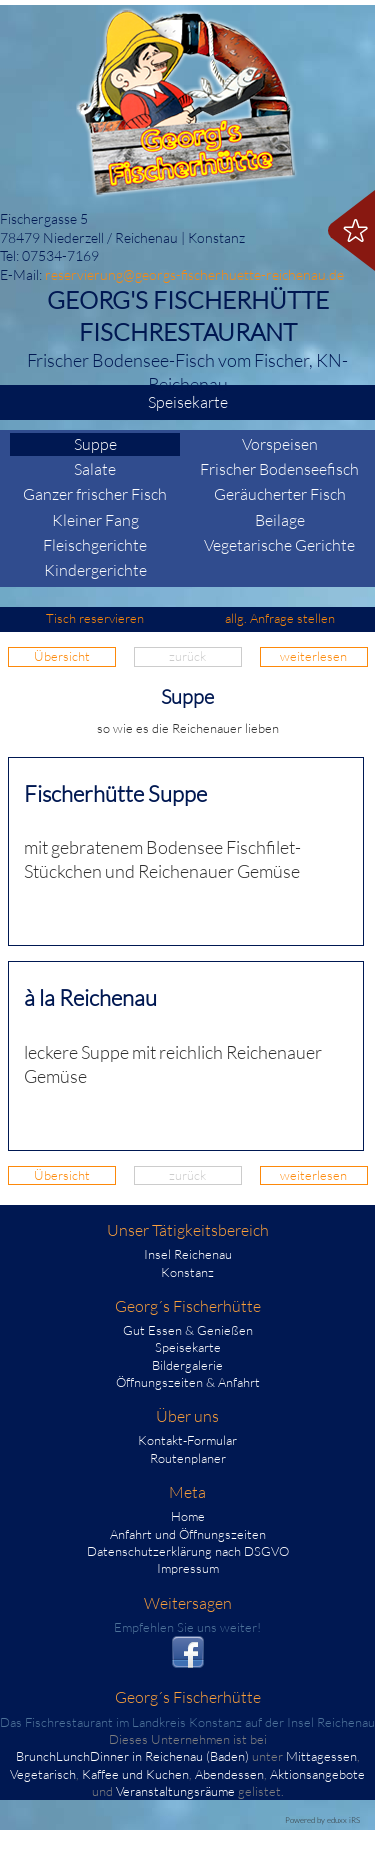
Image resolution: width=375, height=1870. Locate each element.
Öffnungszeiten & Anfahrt (188, 1382)
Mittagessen (321, 1756)
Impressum (188, 1568)
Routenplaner (188, 1458)
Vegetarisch (43, 1774)
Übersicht (62, 656)
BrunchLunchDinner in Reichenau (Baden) (132, 1756)
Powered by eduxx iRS (322, 1819)
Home (188, 1516)
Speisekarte (255, 402)
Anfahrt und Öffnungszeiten (188, 1534)
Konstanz (187, 1272)
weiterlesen (313, 656)
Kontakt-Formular (187, 1440)
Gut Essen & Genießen (188, 1330)
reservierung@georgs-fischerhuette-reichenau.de (194, 274)
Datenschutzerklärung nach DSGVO (188, 1551)
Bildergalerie (187, 1365)
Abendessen (229, 1774)
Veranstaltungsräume (175, 1791)
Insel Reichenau (188, 1254)
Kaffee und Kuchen (135, 1774)
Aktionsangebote (317, 1774)
